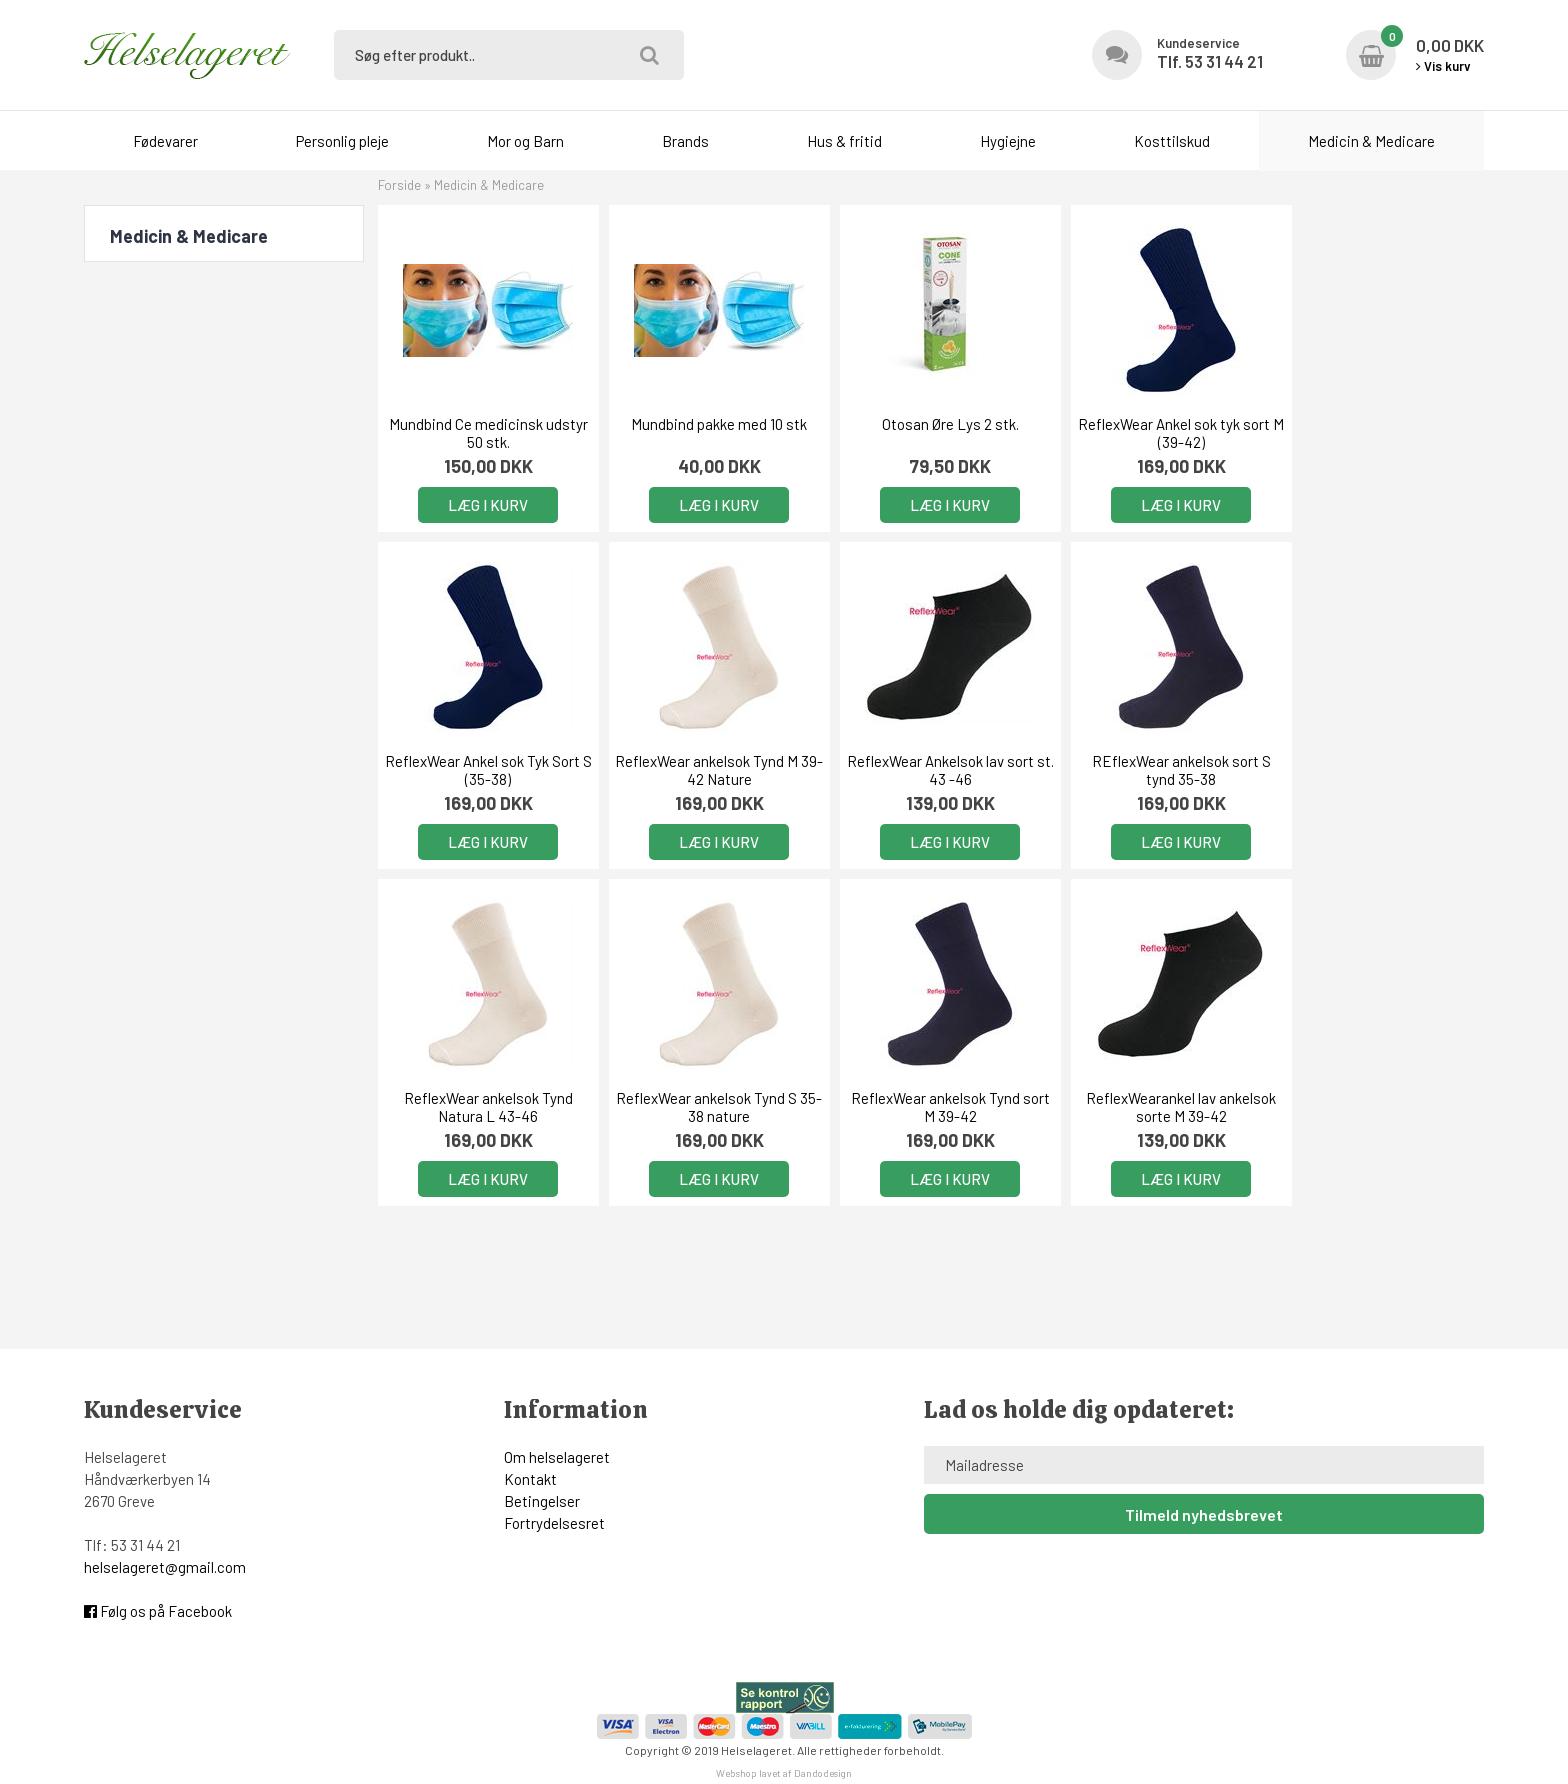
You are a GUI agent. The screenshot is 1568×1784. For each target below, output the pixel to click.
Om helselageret (557, 1457)
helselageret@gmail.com (165, 1567)
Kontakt (530, 1479)
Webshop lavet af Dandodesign (784, 1773)
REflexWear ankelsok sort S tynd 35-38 (930, 770)
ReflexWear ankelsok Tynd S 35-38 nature (1377, 770)
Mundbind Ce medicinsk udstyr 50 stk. (484, 433)
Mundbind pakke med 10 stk (708, 424)
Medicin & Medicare (1371, 141)
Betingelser (542, 1501)
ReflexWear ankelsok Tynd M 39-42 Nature (484, 770)
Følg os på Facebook (158, 1611)
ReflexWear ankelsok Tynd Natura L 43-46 (1154, 770)
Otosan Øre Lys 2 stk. (930, 424)
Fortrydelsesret (554, 1523)
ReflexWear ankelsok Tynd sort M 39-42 (484, 1107)
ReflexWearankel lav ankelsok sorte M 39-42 (708, 1107)
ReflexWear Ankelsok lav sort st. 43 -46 (707, 770)
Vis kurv (1443, 66)
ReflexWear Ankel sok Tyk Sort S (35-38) (1377, 433)
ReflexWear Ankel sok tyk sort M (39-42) (1154, 433)
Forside (399, 185)
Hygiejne (1008, 141)
